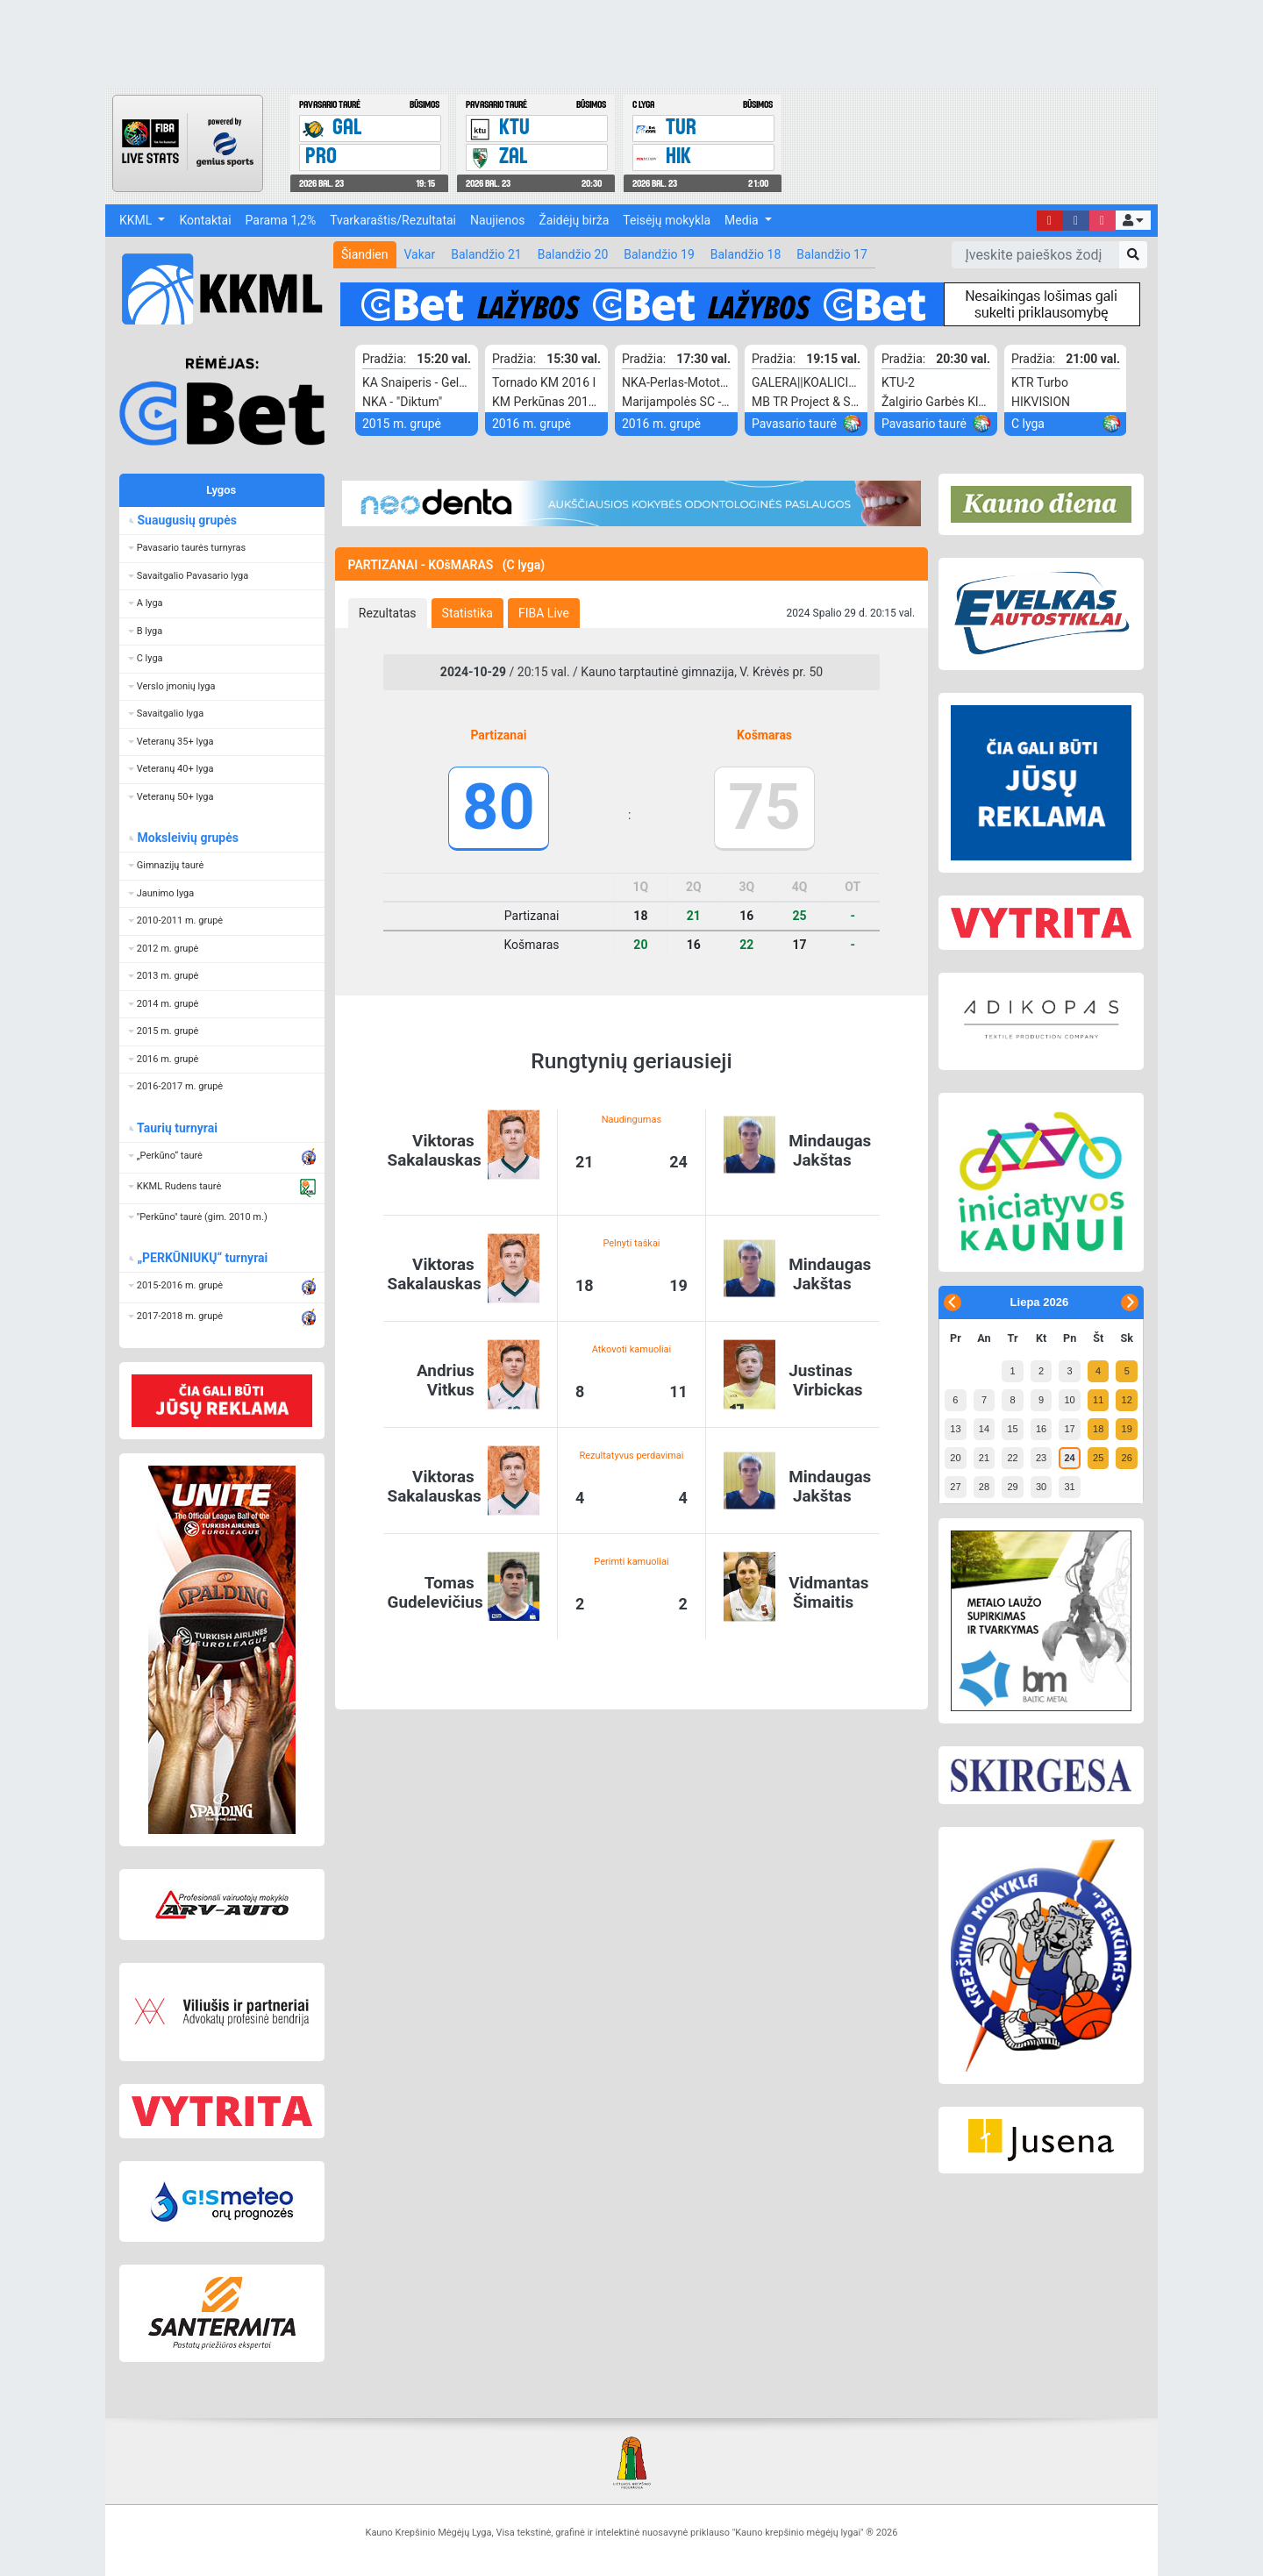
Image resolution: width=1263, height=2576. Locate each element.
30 (1041, 1486)
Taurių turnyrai (176, 1128)
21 (984, 1457)
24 (1069, 1457)
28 (984, 1486)
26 (1127, 1457)
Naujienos (497, 220)
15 (1012, 1429)
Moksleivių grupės (187, 838)
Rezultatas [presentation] (388, 613)
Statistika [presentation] (467, 613)
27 (955, 1486)
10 (1069, 1400)
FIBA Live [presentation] (543, 613)
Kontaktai (205, 220)
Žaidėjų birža (574, 220)
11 (1098, 1400)
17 (1069, 1429)
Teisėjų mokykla (666, 220)
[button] (1133, 220)
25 (1098, 1457)
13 (955, 1429)
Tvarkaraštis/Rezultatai (393, 220)
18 (1098, 1429)
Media (742, 220)
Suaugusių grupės (186, 520)
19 (1127, 1429)
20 (955, 1457)
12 (1127, 1400)
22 (1012, 1457)
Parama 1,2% (281, 220)
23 (1041, 1457)
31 (1069, 1486)
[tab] (387, 613)
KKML (137, 220)
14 (984, 1429)
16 (1041, 1429)
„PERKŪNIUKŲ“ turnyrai (201, 1258)
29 (1012, 1486)
